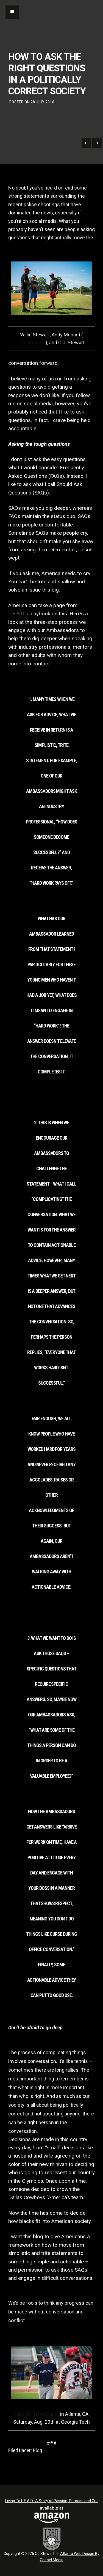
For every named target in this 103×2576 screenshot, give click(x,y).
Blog (37, 2450)
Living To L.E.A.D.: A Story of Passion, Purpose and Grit (51, 2501)
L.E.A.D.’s (18, 613)
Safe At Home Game (37, 2414)
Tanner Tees (32, 342)
